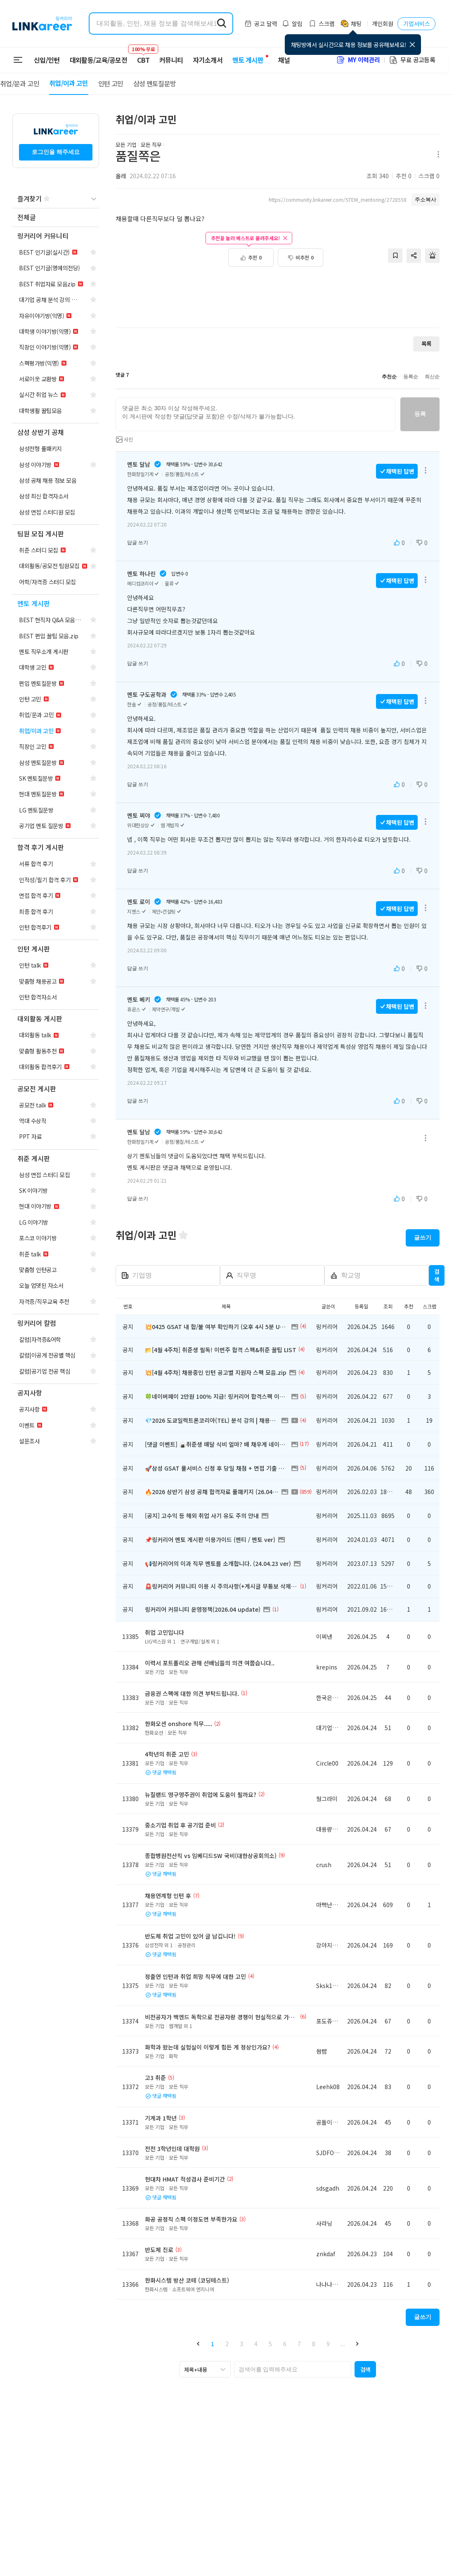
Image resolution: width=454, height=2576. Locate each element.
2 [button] (227, 2344)
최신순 (432, 377)
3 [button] (241, 2344)
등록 (420, 414)
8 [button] (313, 2344)
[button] (198, 2343)
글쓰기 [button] (422, 1237)
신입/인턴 (47, 60)
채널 (284, 60)
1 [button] (212, 2344)
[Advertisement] (278, 293)
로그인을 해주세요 (56, 152)
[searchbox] (292, 2369)
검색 (436, 1275)
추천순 (389, 377)
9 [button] (328, 2344)
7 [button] (299, 2344)
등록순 (410, 377)
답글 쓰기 (137, 542)
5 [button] (270, 2344)
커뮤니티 (171, 60)
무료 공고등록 (412, 59)
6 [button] (284, 2344)
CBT (143, 56)
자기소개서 (207, 60)
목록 (426, 343)
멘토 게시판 (247, 60)
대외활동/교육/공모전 (99, 60)
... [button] (342, 2344)
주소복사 (425, 199)
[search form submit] (221, 23)
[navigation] (55, 217)
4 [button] (256, 2344)
